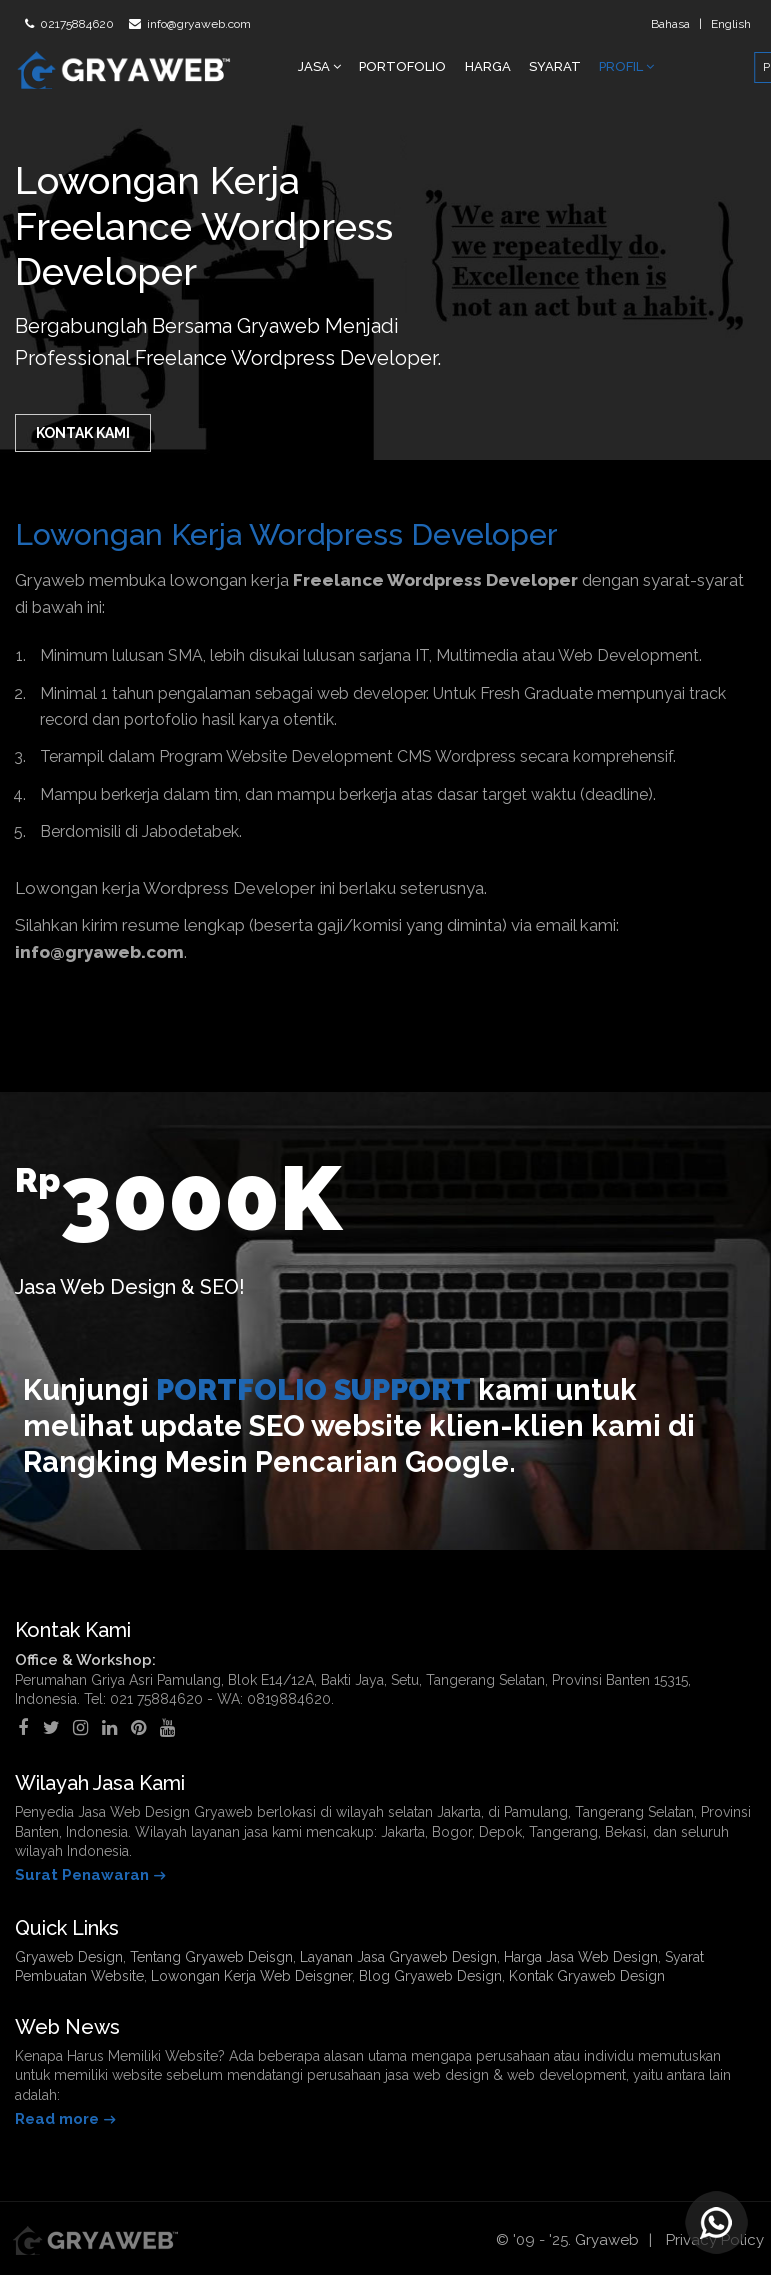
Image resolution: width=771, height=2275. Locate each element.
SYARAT (555, 66)
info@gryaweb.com (197, 24)
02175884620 (75, 24)
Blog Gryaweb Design (430, 1976)
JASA (319, 66)
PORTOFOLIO (402, 66)
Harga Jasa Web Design (581, 1957)
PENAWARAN (710, 67)
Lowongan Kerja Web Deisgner (251, 1976)
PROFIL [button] (626, 66)
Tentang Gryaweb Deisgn (211, 1957)
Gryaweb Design (69, 1957)
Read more (57, 2119)
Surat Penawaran (82, 1875)
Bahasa (670, 24)
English (731, 24)
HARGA (488, 66)
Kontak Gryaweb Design (587, 1976)
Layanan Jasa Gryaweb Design (398, 1957)
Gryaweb (607, 2240)
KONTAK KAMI (83, 433)
